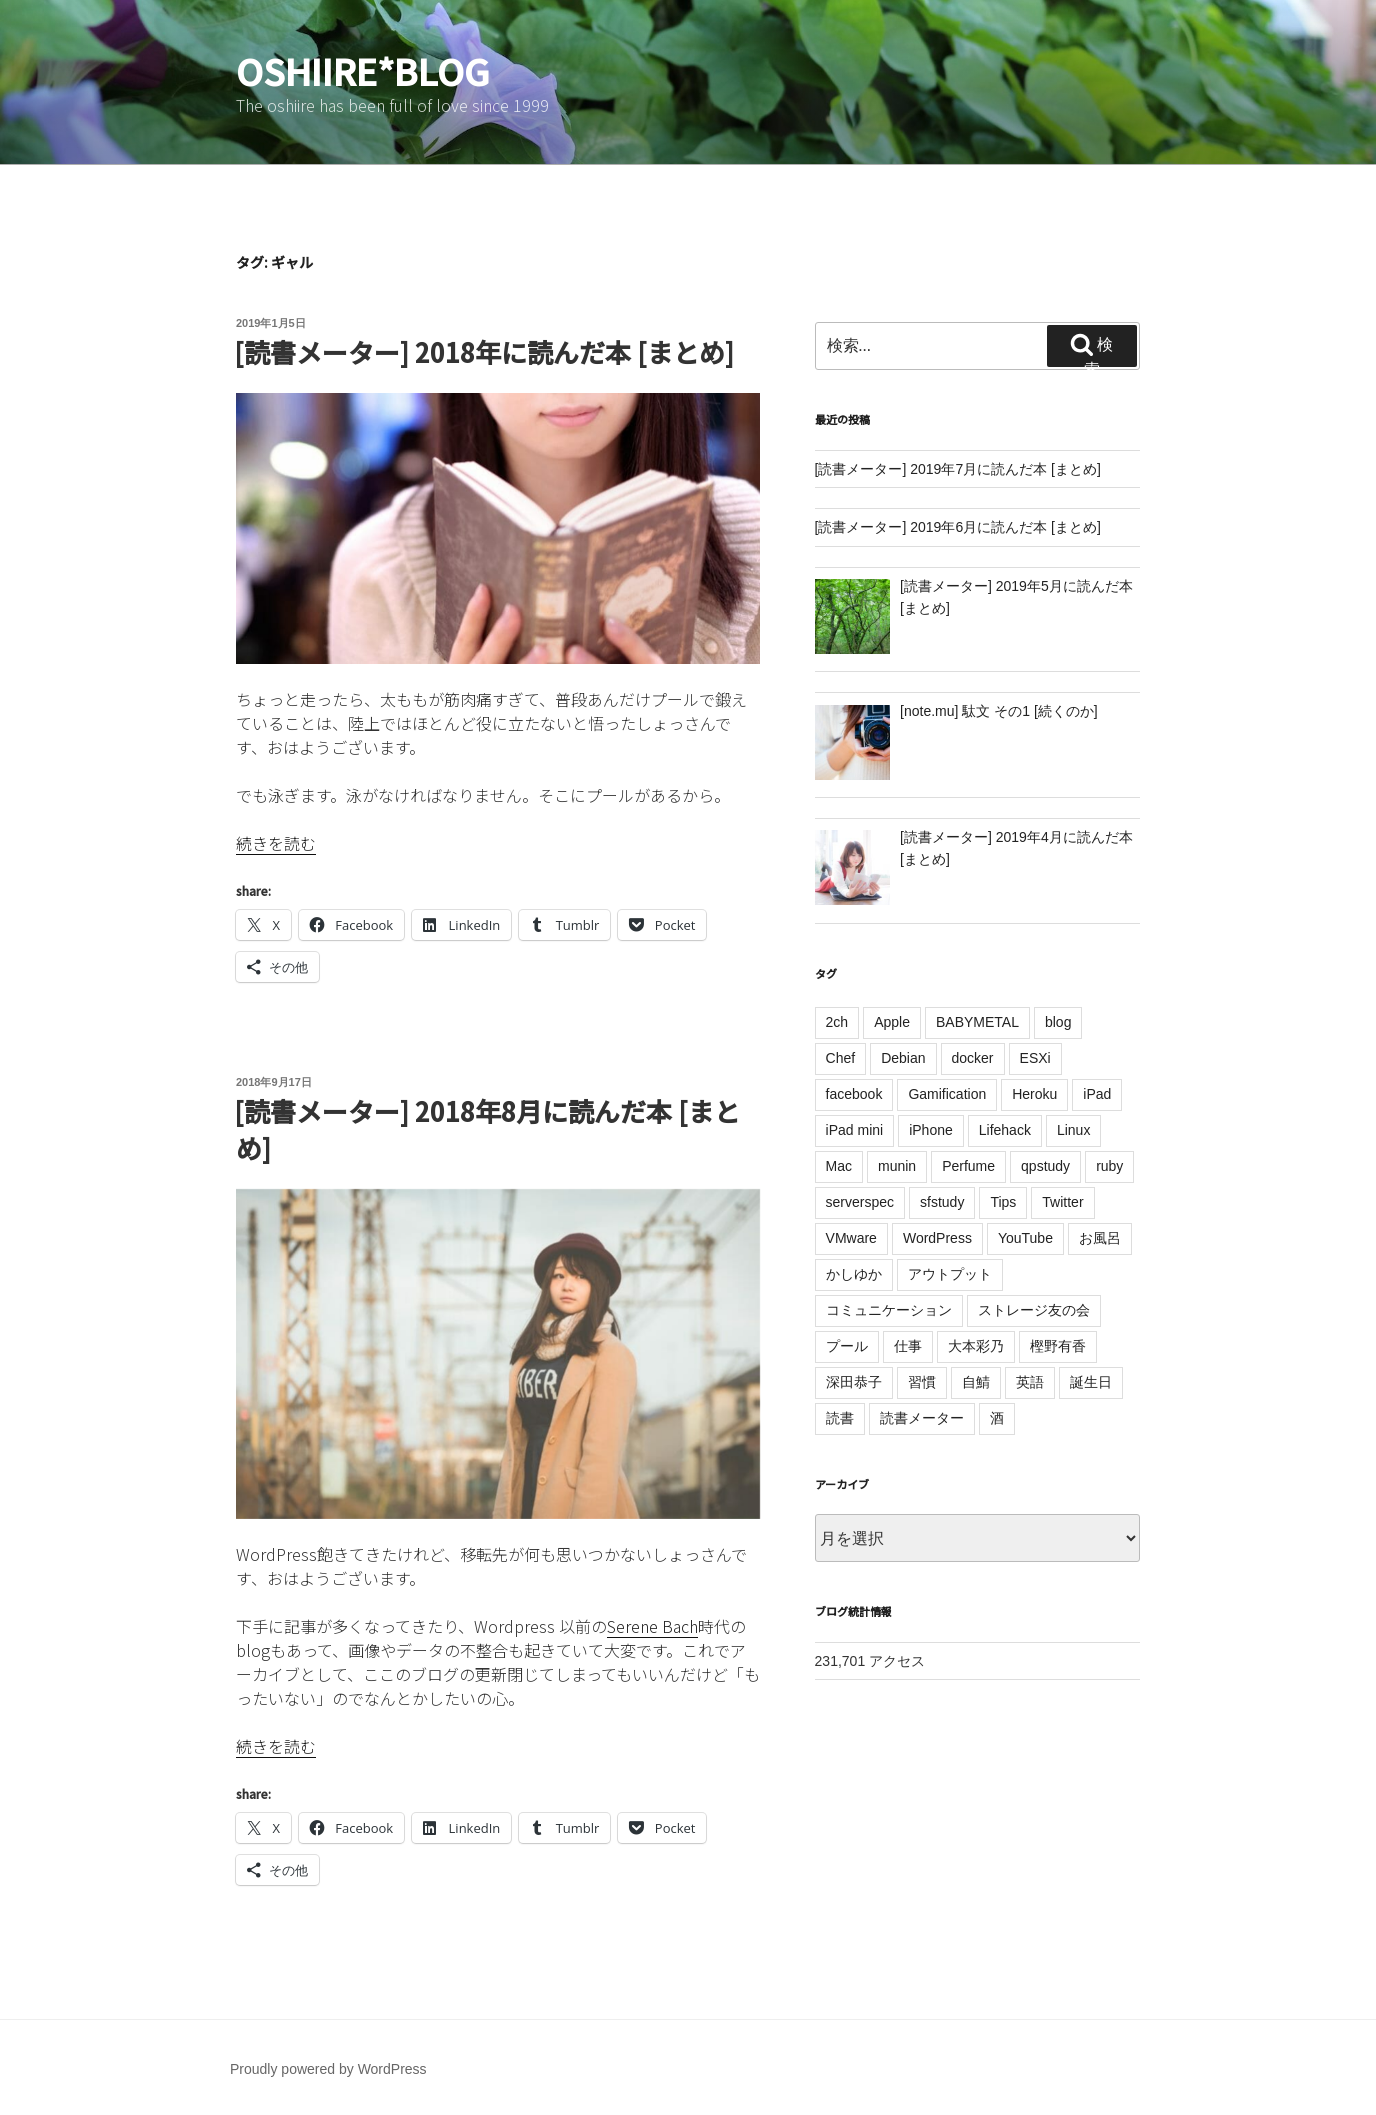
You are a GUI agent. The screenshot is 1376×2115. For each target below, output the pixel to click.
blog (1058, 1022)
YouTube (1025, 1238)
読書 (840, 1418)
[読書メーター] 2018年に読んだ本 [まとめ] (484, 351)
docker (973, 1058)
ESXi (1035, 1058)
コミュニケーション (889, 1310)
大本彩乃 (976, 1346)
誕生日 (1091, 1382)
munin (897, 1166)
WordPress (937, 1238)
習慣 (922, 1382)
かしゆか (854, 1274)
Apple (892, 1022)
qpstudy (1045, 1166)
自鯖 (976, 1382)
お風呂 (1100, 1238)
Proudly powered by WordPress (328, 2069)
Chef (841, 1058)
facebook (854, 1094)
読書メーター (922, 1418)
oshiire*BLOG (363, 70)
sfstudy (942, 1202)
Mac (839, 1166)
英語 (1030, 1382)
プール (847, 1346)
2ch (837, 1022)
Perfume (968, 1166)
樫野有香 (1058, 1346)
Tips (1003, 1202)
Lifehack (1005, 1130)
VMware (851, 1238)
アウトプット (950, 1274)
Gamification (947, 1094)
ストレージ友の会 (1034, 1310)
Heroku (1034, 1094)
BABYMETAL (977, 1022)
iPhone (931, 1130)
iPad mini (855, 1130)
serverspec (860, 1202)
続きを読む (276, 843)
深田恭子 (854, 1382)
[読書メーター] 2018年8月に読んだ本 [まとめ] (487, 1128)
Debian (903, 1058)
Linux (1073, 1130)
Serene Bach (652, 1626)
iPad (1097, 1094)
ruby (1109, 1166)
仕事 (908, 1346)
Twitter (1062, 1202)
